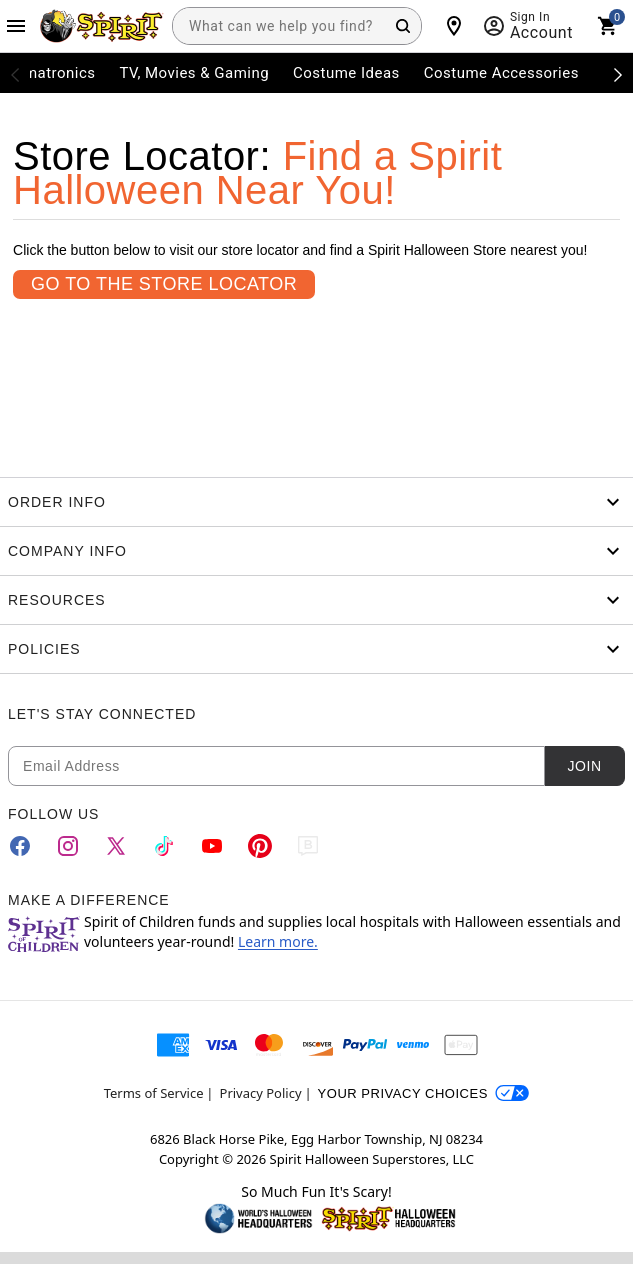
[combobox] (297, 26)
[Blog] (308, 846)
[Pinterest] (260, 846)
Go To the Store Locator (164, 284)
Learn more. (278, 941)
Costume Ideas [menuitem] (346, 73)
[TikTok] (164, 846)
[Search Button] (403, 26)
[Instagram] (68, 846)
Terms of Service (154, 1093)
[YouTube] (212, 846)
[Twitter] (116, 846)
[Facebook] (20, 846)
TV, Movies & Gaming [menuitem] (194, 73)
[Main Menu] (16, 26)
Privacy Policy (261, 1093)
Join (584, 766)
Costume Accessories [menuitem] (501, 73)
